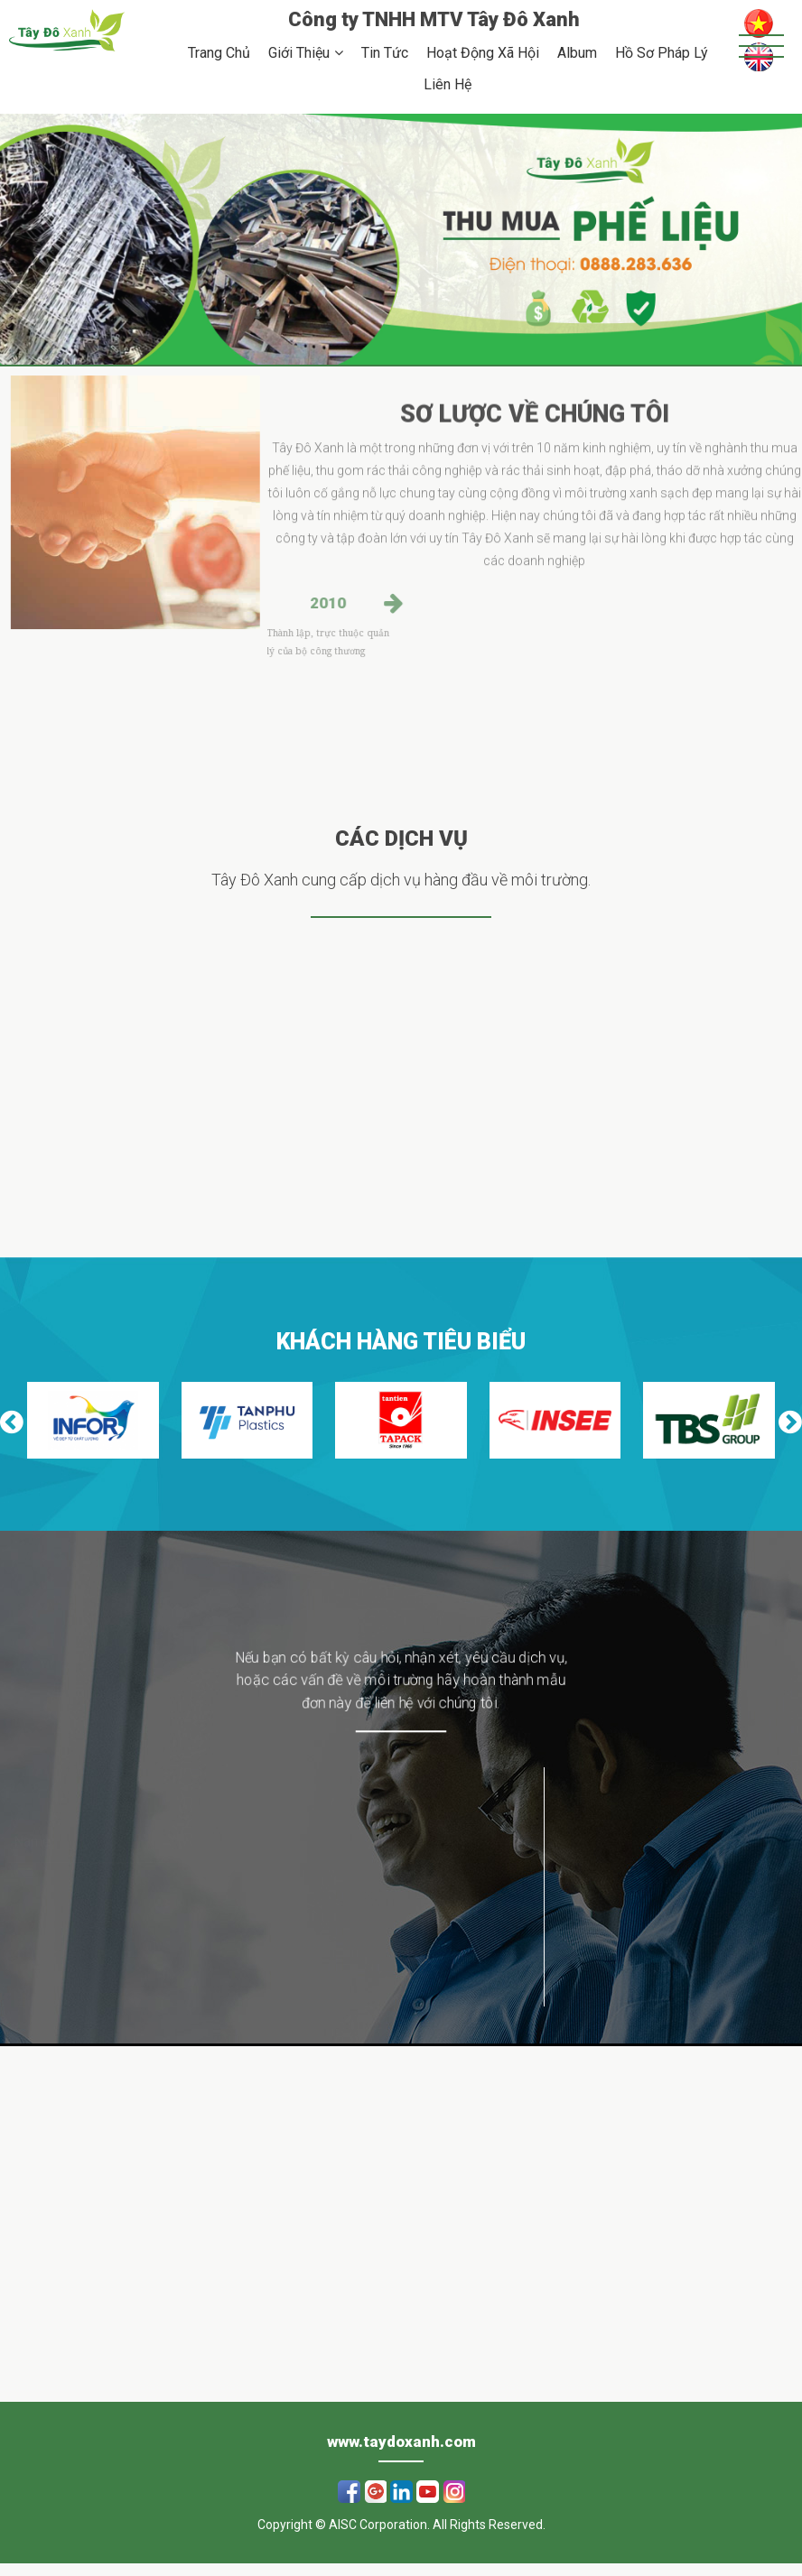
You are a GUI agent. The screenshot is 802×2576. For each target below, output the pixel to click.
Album (577, 52)
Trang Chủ (219, 52)
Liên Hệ (447, 84)
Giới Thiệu (299, 52)
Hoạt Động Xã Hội (482, 52)
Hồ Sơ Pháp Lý (661, 52)
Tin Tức (384, 52)
